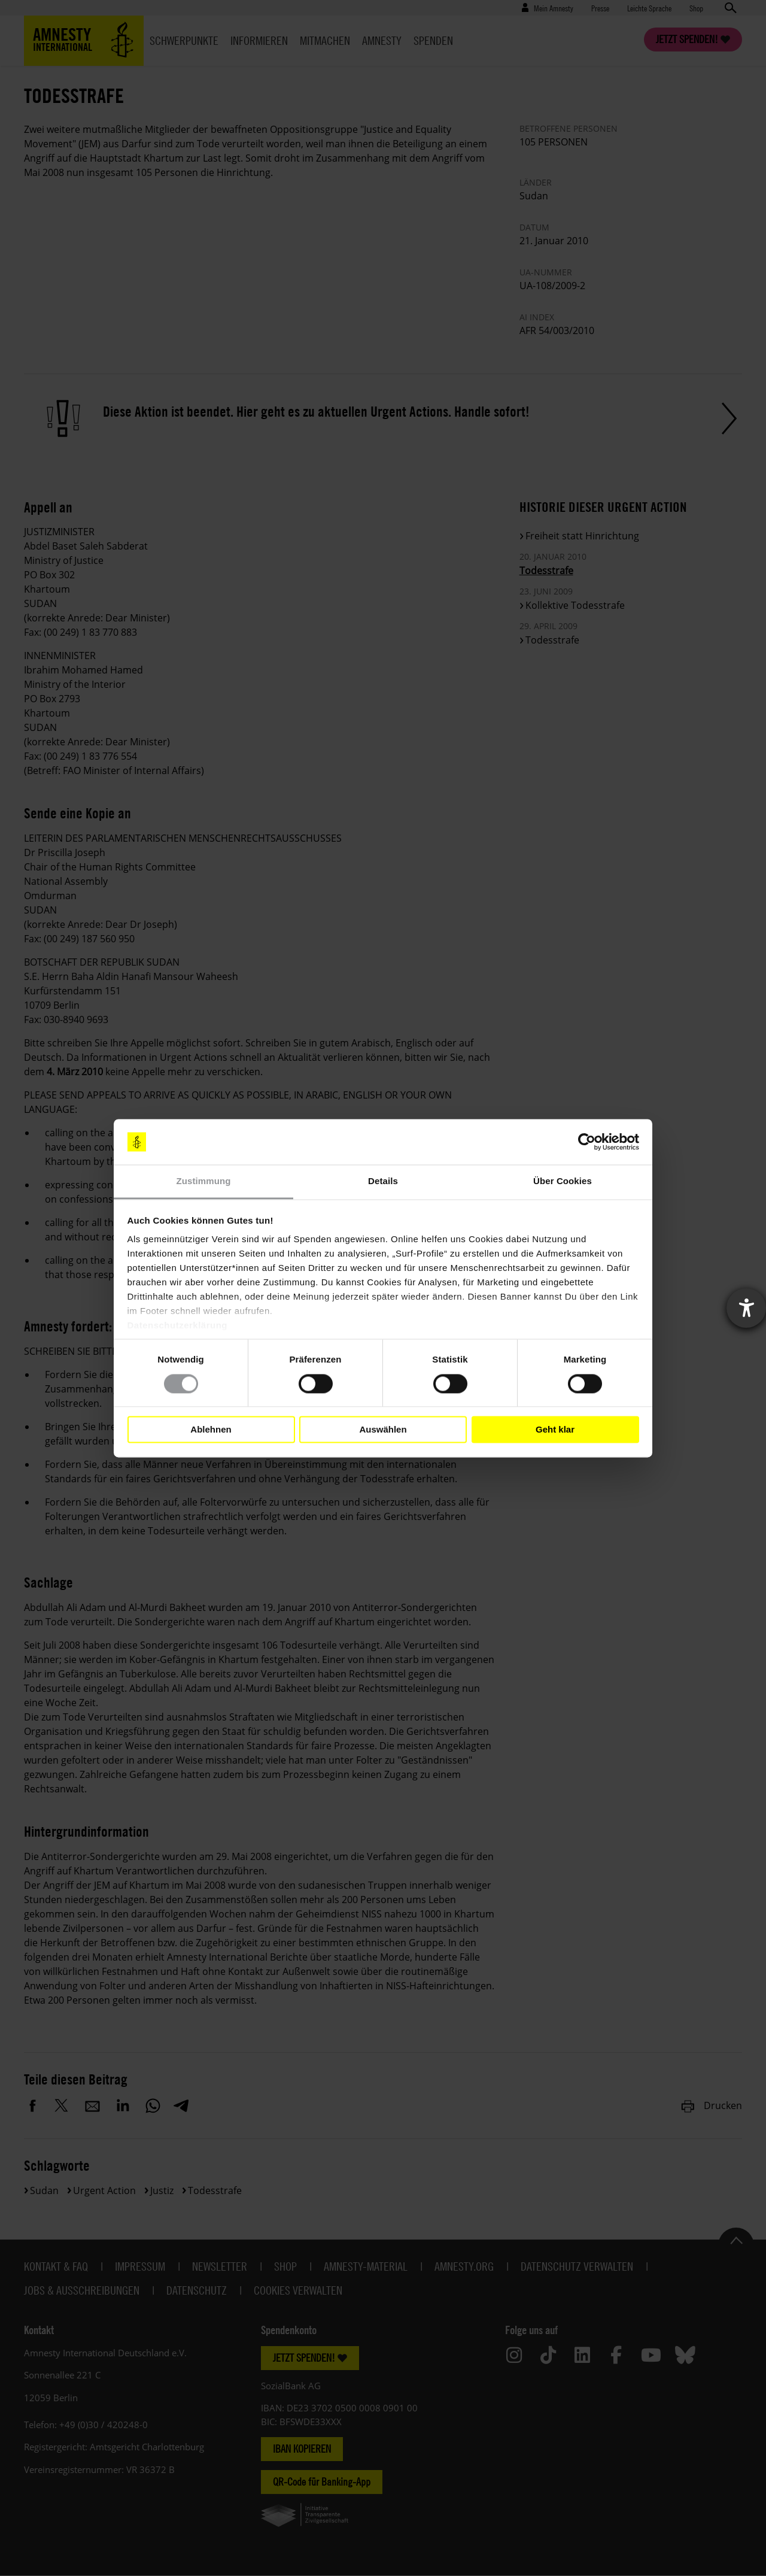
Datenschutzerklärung (177, 1326)
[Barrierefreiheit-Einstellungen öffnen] (746, 1308)
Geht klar (555, 1429)
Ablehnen (210, 1429)
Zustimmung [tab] (204, 1181)
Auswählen (382, 1429)
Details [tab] (383, 1181)
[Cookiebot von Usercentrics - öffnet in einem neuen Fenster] (586, 1142)
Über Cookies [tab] (562, 1181)
